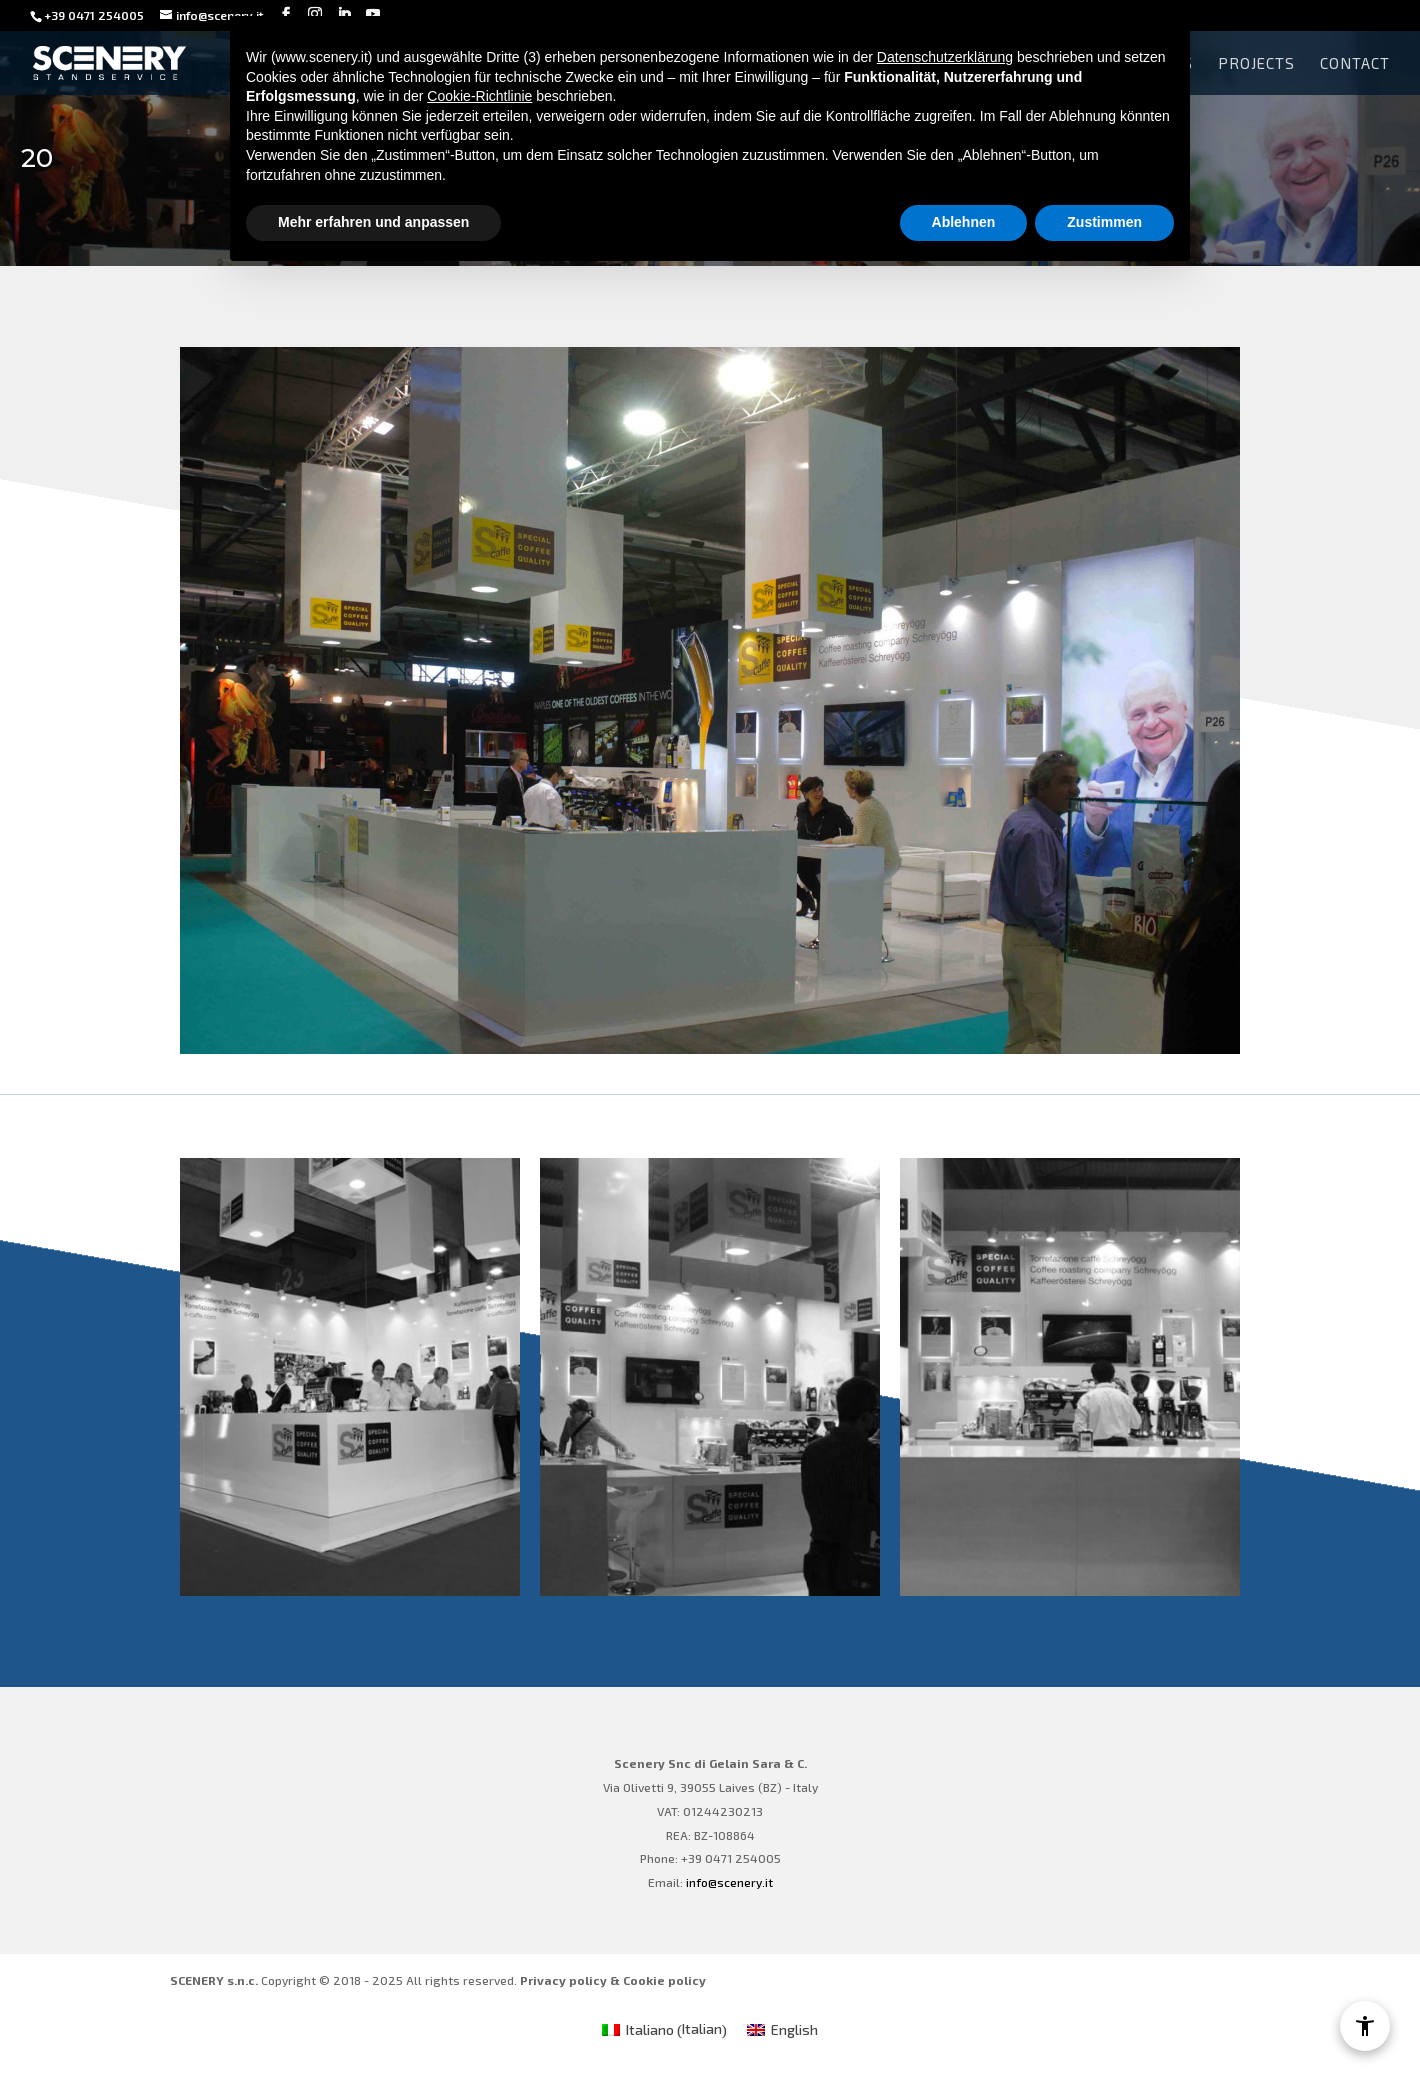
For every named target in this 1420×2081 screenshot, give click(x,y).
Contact (1355, 64)
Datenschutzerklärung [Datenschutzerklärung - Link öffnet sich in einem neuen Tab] (945, 57)
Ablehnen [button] (964, 222)
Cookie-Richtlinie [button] (479, 96)
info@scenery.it (729, 1882)
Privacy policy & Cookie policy (613, 1980)
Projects (1256, 64)
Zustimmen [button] (1104, 222)
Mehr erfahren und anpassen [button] (373, 222)
